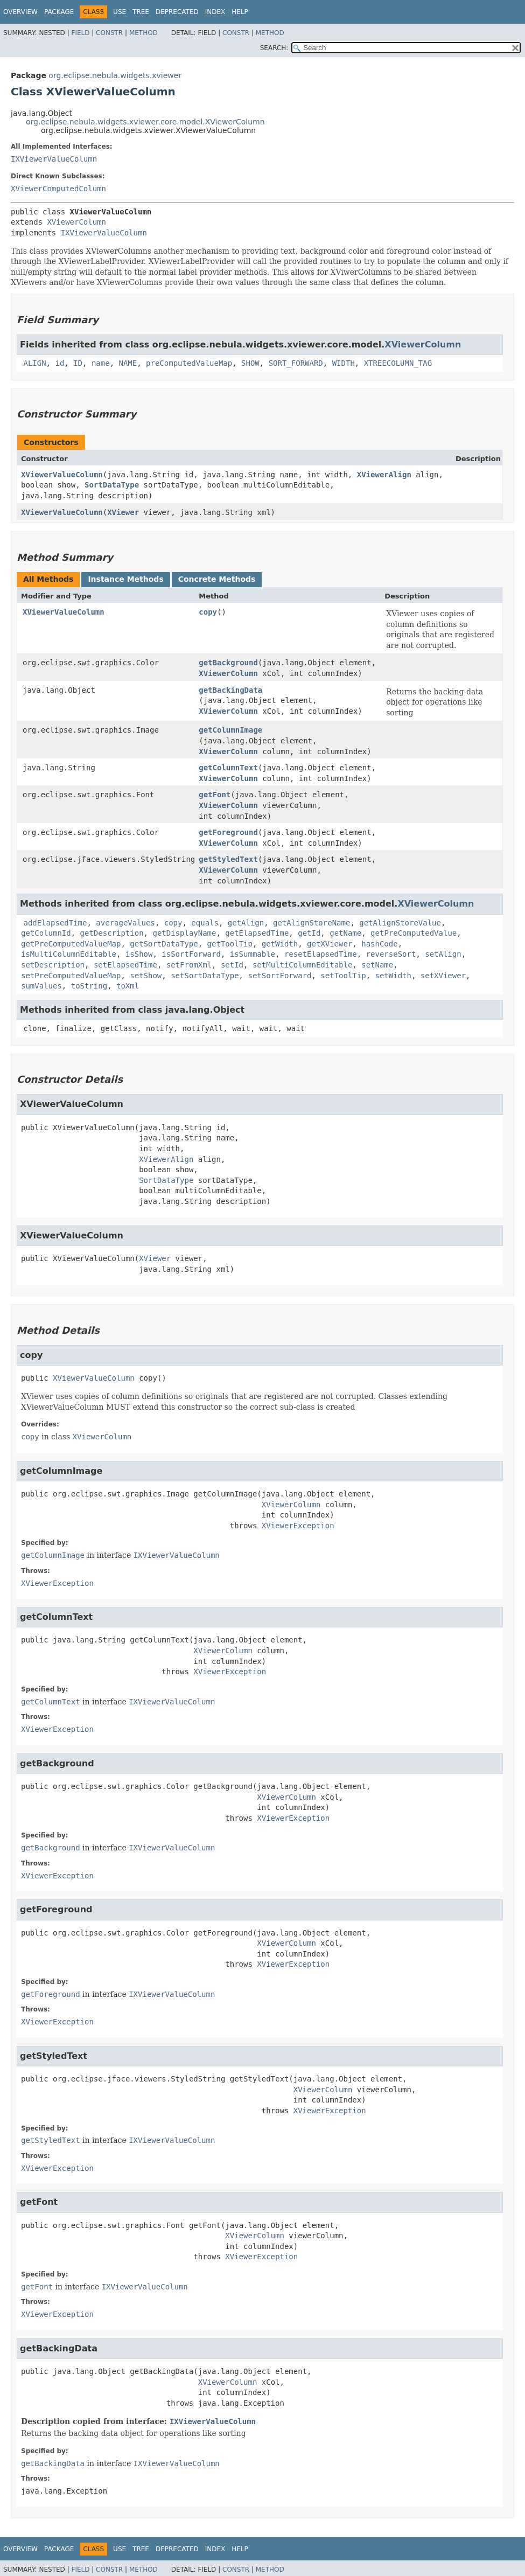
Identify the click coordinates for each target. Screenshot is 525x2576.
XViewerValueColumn (62, 474)
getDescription (112, 933)
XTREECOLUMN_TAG (398, 363)
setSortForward (279, 975)
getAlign (246, 922)
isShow (139, 954)
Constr (109, 33)
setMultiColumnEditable (302, 964)
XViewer (123, 512)
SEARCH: (274, 48)
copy (208, 612)
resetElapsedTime (320, 954)
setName (377, 964)
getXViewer (329, 943)
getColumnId (46, 933)
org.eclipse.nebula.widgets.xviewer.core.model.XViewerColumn (145, 121)
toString (89, 985)
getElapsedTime (257, 933)
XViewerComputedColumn (58, 188)
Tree (140, 12)
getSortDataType (164, 943)
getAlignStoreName (311, 922)
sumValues (41, 985)
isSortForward (191, 954)
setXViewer (443, 975)
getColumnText (228, 767)
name (101, 363)
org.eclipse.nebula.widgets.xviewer (114, 75)
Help (240, 12)
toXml (127, 985)
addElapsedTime (55, 922)
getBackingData (230, 690)
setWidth (393, 975)
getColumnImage (230, 730)
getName (345, 933)
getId (309, 933)
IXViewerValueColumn (54, 159)
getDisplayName (184, 933)
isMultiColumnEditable (68, 954)
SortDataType (112, 485)
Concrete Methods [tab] (217, 579)
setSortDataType (205, 975)
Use (119, 12)
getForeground (228, 832)
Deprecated (177, 12)
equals (205, 922)
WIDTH (343, 363)
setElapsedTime (125, 964)
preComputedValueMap (189, 363)
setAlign (443, 954)
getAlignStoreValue (400, 922)
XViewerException (298, 1525)
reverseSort (391, 954)
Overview (20, 12)
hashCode (379, 943)
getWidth (280, 943)
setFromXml (189, 964)
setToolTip (343, 975)
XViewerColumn (76, 222)
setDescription (53, 964)
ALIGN (34, 363)
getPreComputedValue (413, 933)
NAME (127, 363)
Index (215, 12)
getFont (214, 794)
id (59, 363)
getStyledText (228, 859)
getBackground (228, 662)
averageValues (125, 922)
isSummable (252, 954)
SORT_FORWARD (296, 363)
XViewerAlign (384, 474)
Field (80, 33)
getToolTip (230, 943)
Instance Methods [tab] (125, 579)
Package (59, 12)
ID (77, 363)
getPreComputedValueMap (71, 943)
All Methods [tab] (48, 579)
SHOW (250, 363)
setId (232, 964)
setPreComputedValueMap (71, 975)
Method (143, 33)
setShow (146, 975)
